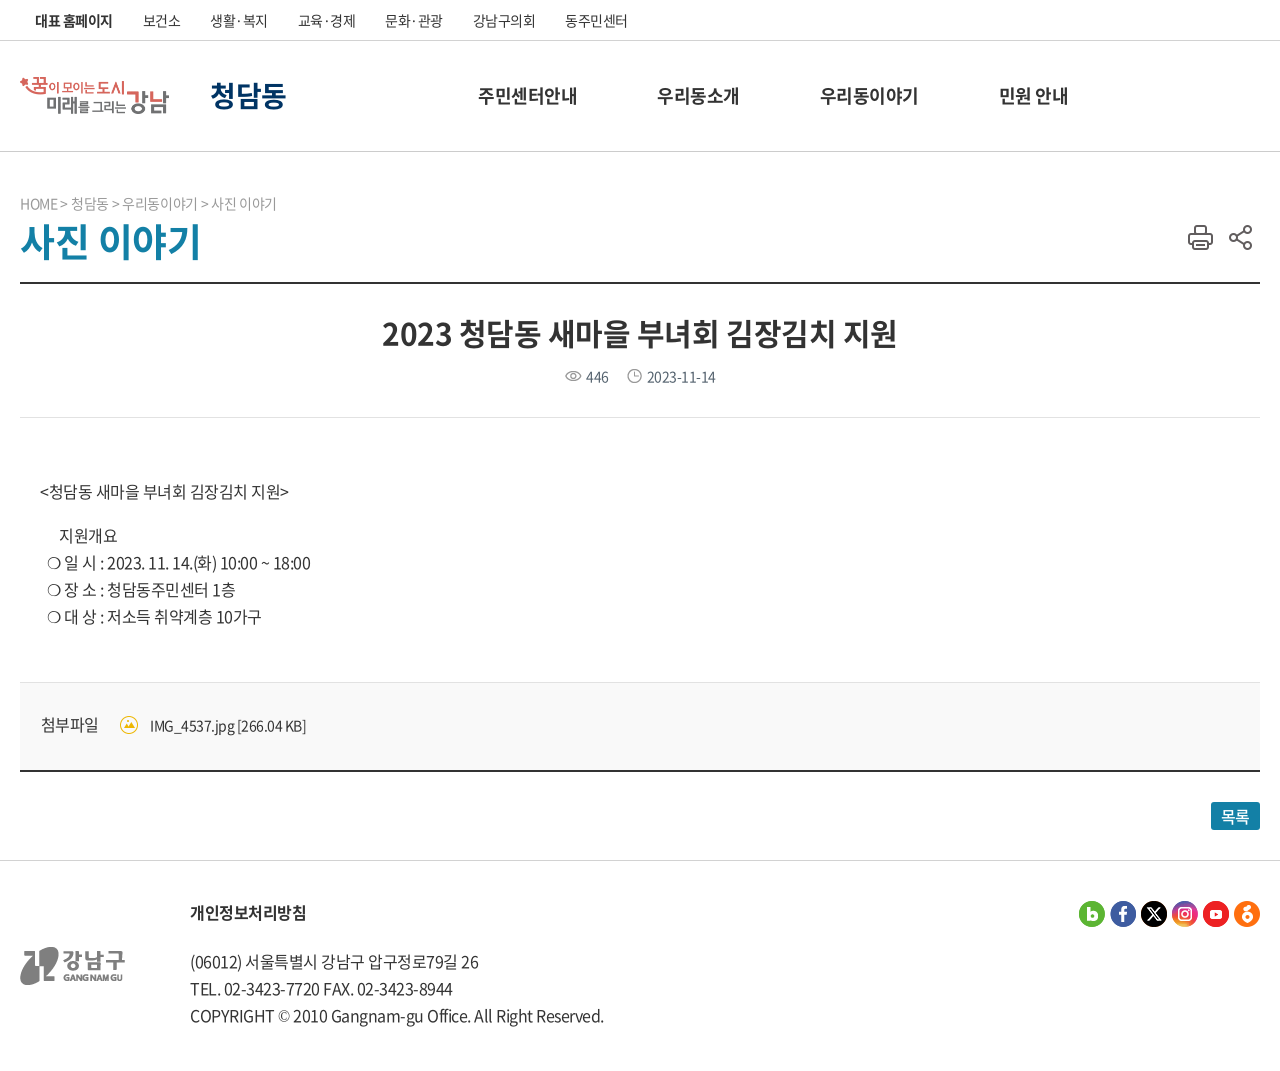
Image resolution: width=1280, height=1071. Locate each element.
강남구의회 (504, 20)
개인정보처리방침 (248, 912)
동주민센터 (596, 20)
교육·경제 (327, 20)
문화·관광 (414, 20)
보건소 (162, 20)
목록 (1235, 816)
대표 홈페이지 (74, 20)
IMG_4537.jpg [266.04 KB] (228, 725)
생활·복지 (239, 20)
